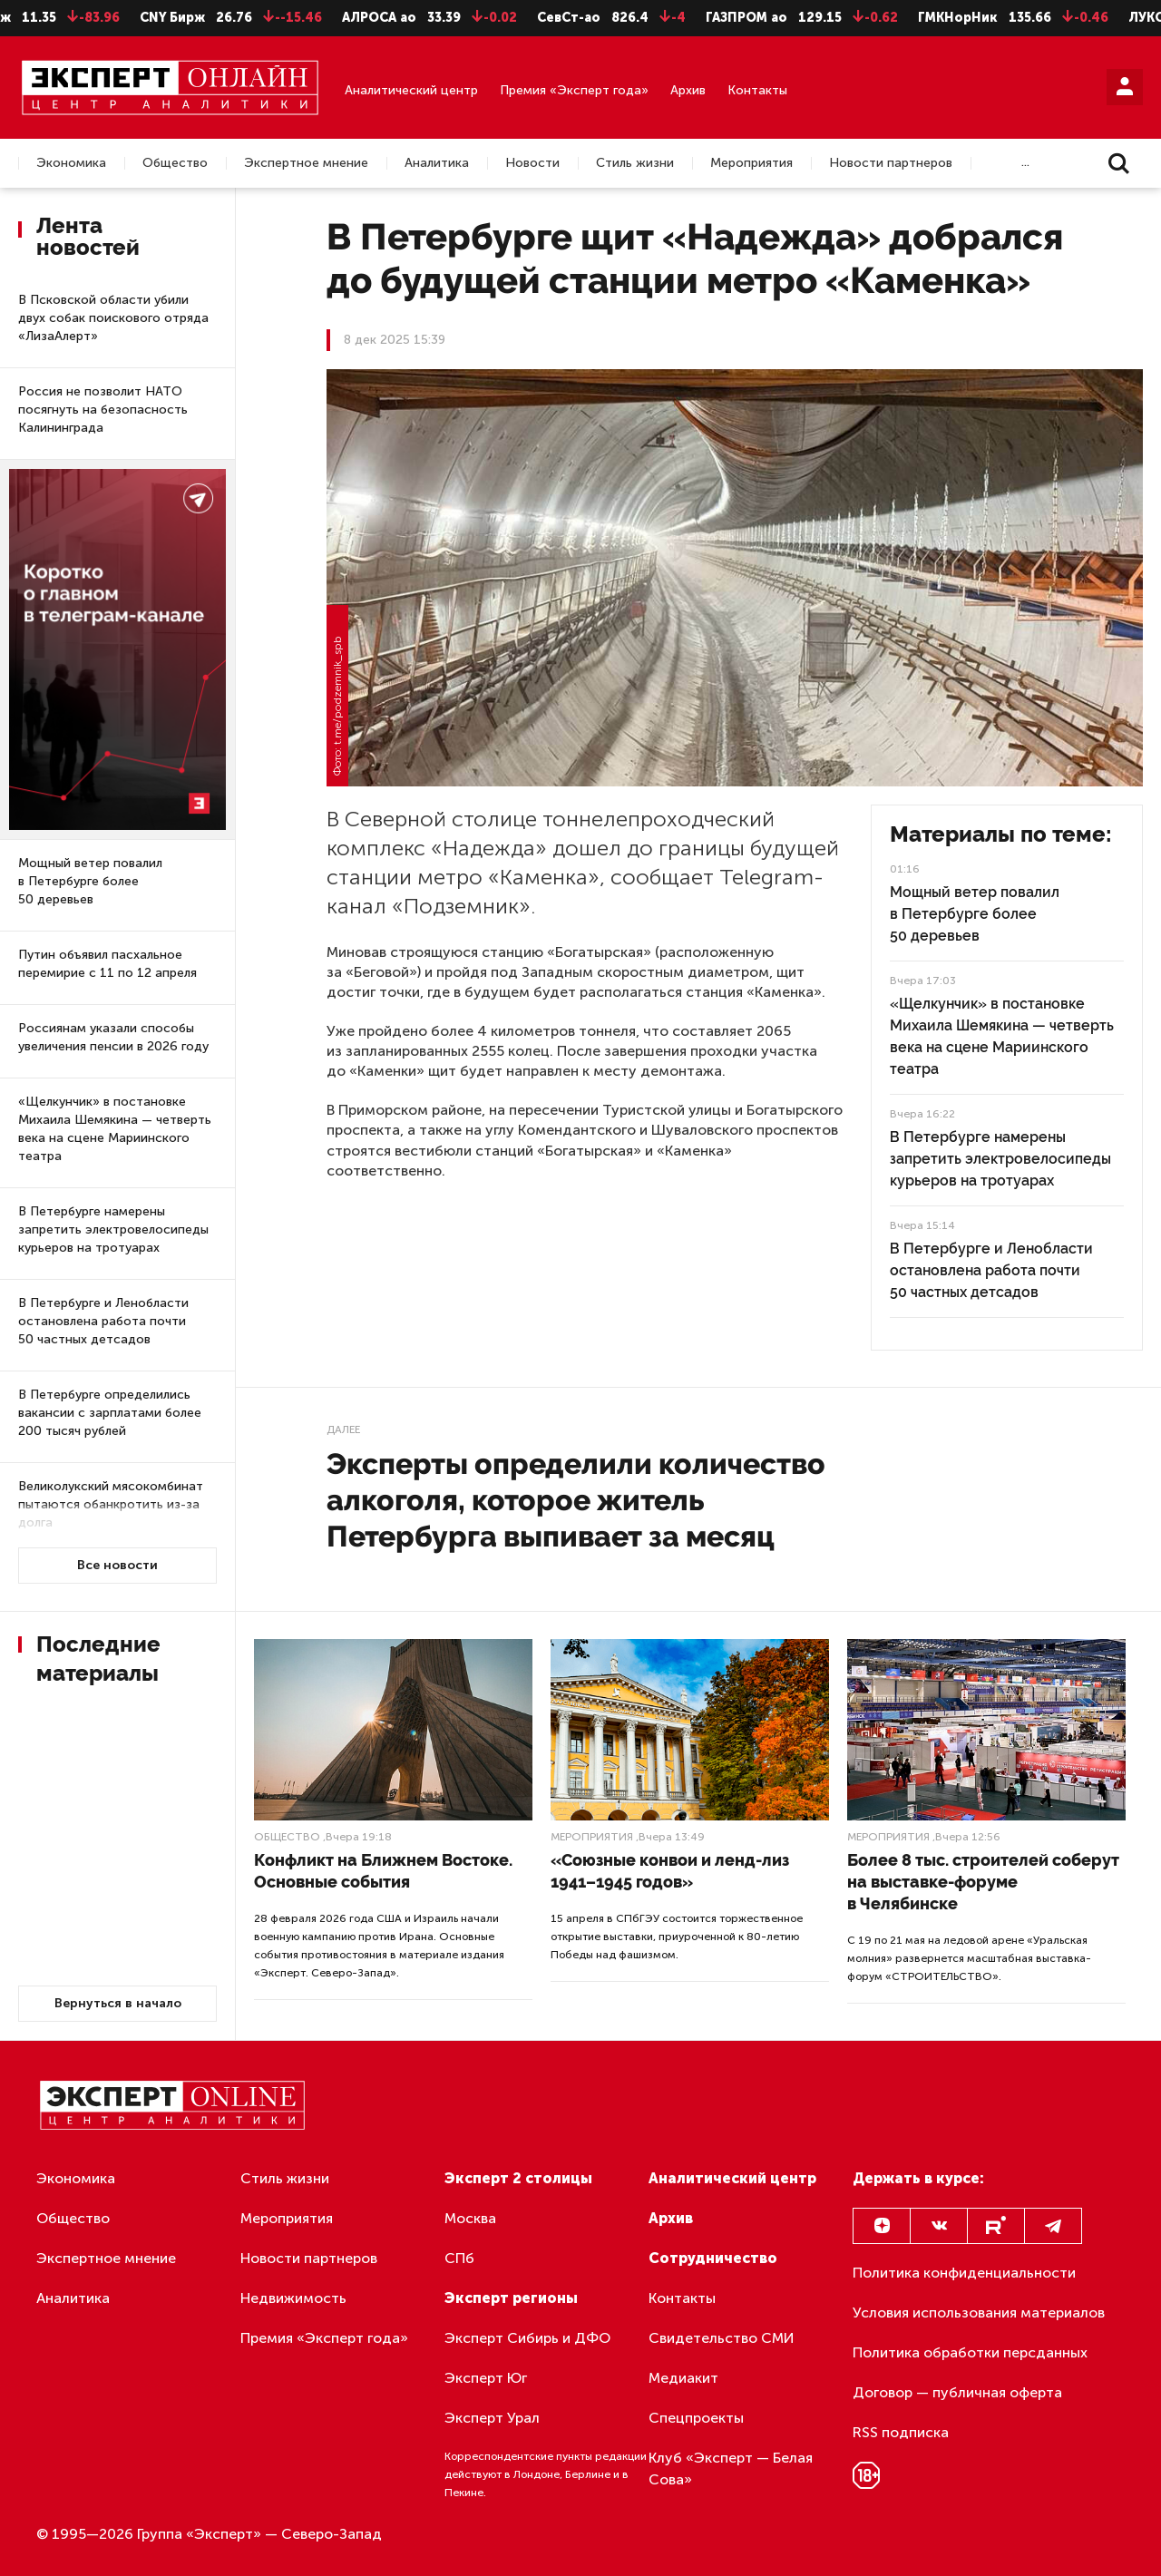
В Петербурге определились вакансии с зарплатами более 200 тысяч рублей (109, 1413)
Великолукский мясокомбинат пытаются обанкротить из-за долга (110, 1504)
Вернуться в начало (117, 2003)
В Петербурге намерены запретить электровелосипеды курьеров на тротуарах (113, 1229)
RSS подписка (901, 2432)
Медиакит (683, 2377)
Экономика (71, 163)
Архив (688, 90)
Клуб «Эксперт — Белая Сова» (731, 2468)
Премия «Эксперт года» (574, 90)
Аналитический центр (411, 90)
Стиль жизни (635, 163)
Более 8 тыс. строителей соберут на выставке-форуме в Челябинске (983, 1881)
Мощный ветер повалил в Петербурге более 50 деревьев (90, 881)
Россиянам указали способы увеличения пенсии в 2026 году (113, 1037)
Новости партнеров (890, 163)
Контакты (757, 90)
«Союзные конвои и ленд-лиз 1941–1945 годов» (670, 1870)
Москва (470, 2218)
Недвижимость (293, 2298)
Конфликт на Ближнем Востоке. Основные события (383, 1870)
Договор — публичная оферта (957, 2392)
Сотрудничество (713, 2258)
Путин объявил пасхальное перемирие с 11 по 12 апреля (107, 964)
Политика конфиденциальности (964, 2272)
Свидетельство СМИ (722, 2338)
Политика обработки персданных (970, 2352)
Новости (532, 163)
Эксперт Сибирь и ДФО (527, 2338)
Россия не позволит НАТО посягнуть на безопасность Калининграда (103, 409)
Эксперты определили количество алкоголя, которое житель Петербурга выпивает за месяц (576, 1500)
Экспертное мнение (306, 163)
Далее (343, 1429)
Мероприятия (751, 163)
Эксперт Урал (492, 2417)
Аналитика (437, 163)
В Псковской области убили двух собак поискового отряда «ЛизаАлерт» (113, 318)
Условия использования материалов (979, 2312)
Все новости (117, 1565)
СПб (459, 2258)
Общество (175, 163)
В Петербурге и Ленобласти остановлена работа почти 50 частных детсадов (103, 1321)
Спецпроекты (696, 2417)
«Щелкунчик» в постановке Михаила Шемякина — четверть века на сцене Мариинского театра (114, 1129)
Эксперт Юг (485, 2377)
